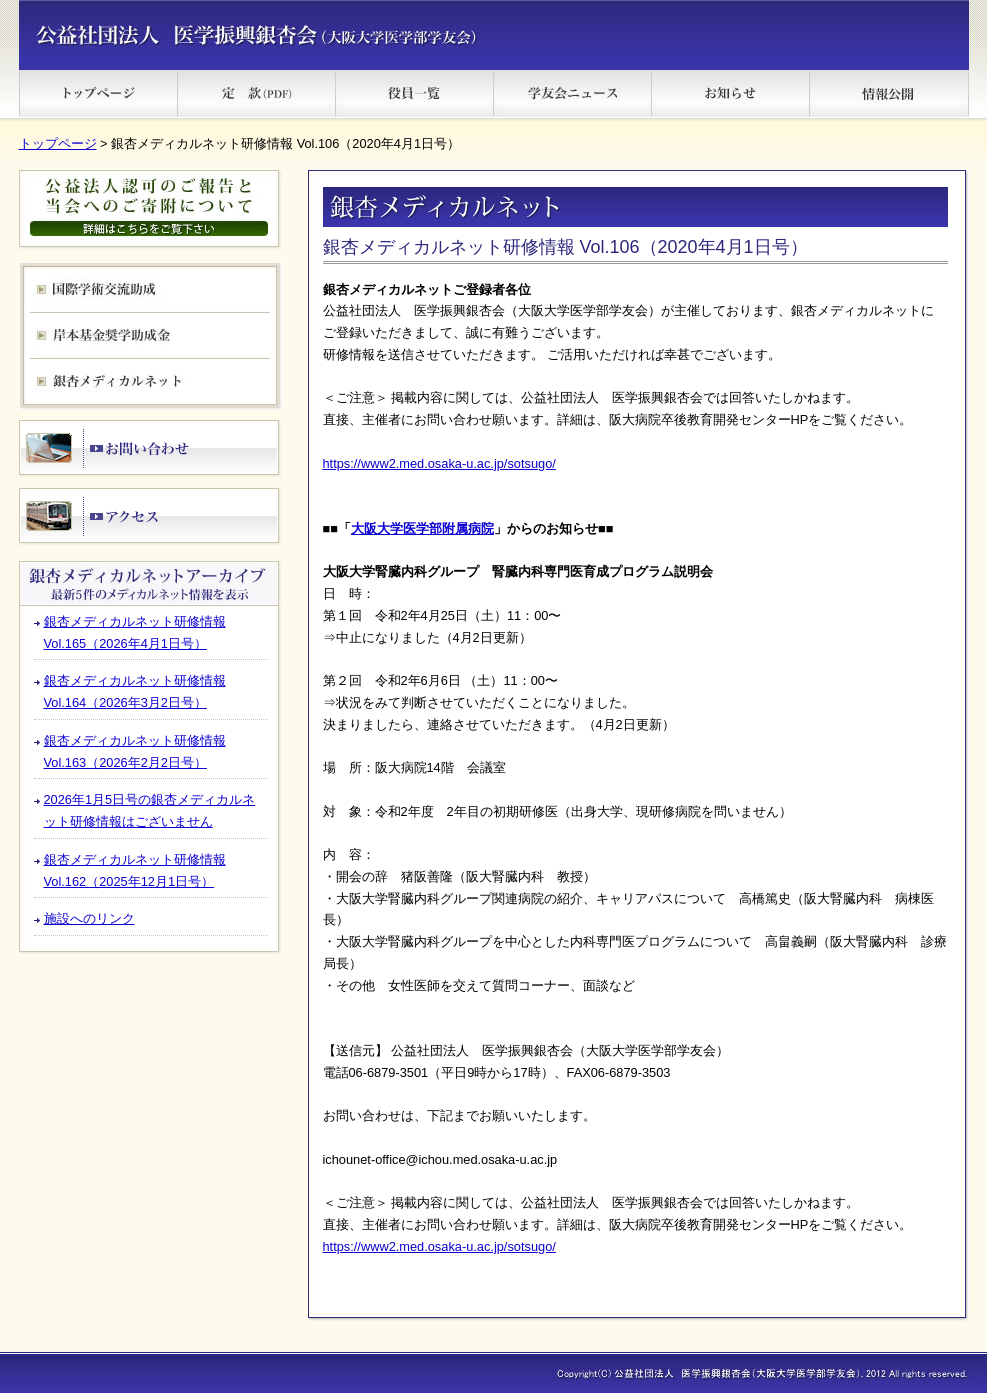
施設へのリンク (89, 918)
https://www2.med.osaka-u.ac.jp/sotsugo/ (439, 463)
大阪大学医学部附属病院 (422, 528)
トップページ (58, 143)
